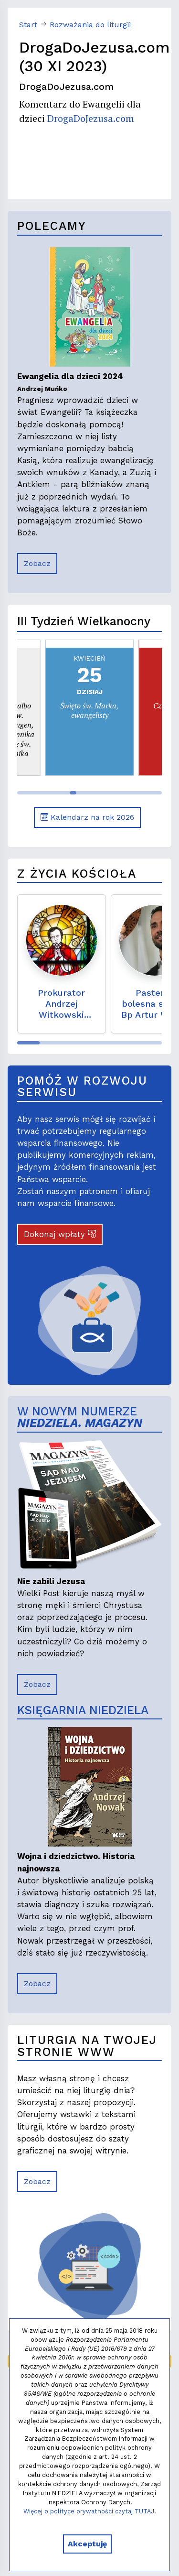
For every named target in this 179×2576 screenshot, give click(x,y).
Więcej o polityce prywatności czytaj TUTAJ (88, 2511)
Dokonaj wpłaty (60, 1234)
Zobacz (37, 563)
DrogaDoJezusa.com (90, 118)
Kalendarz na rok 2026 (87, 817)
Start (28, 24)
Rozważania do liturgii (90, 24)
